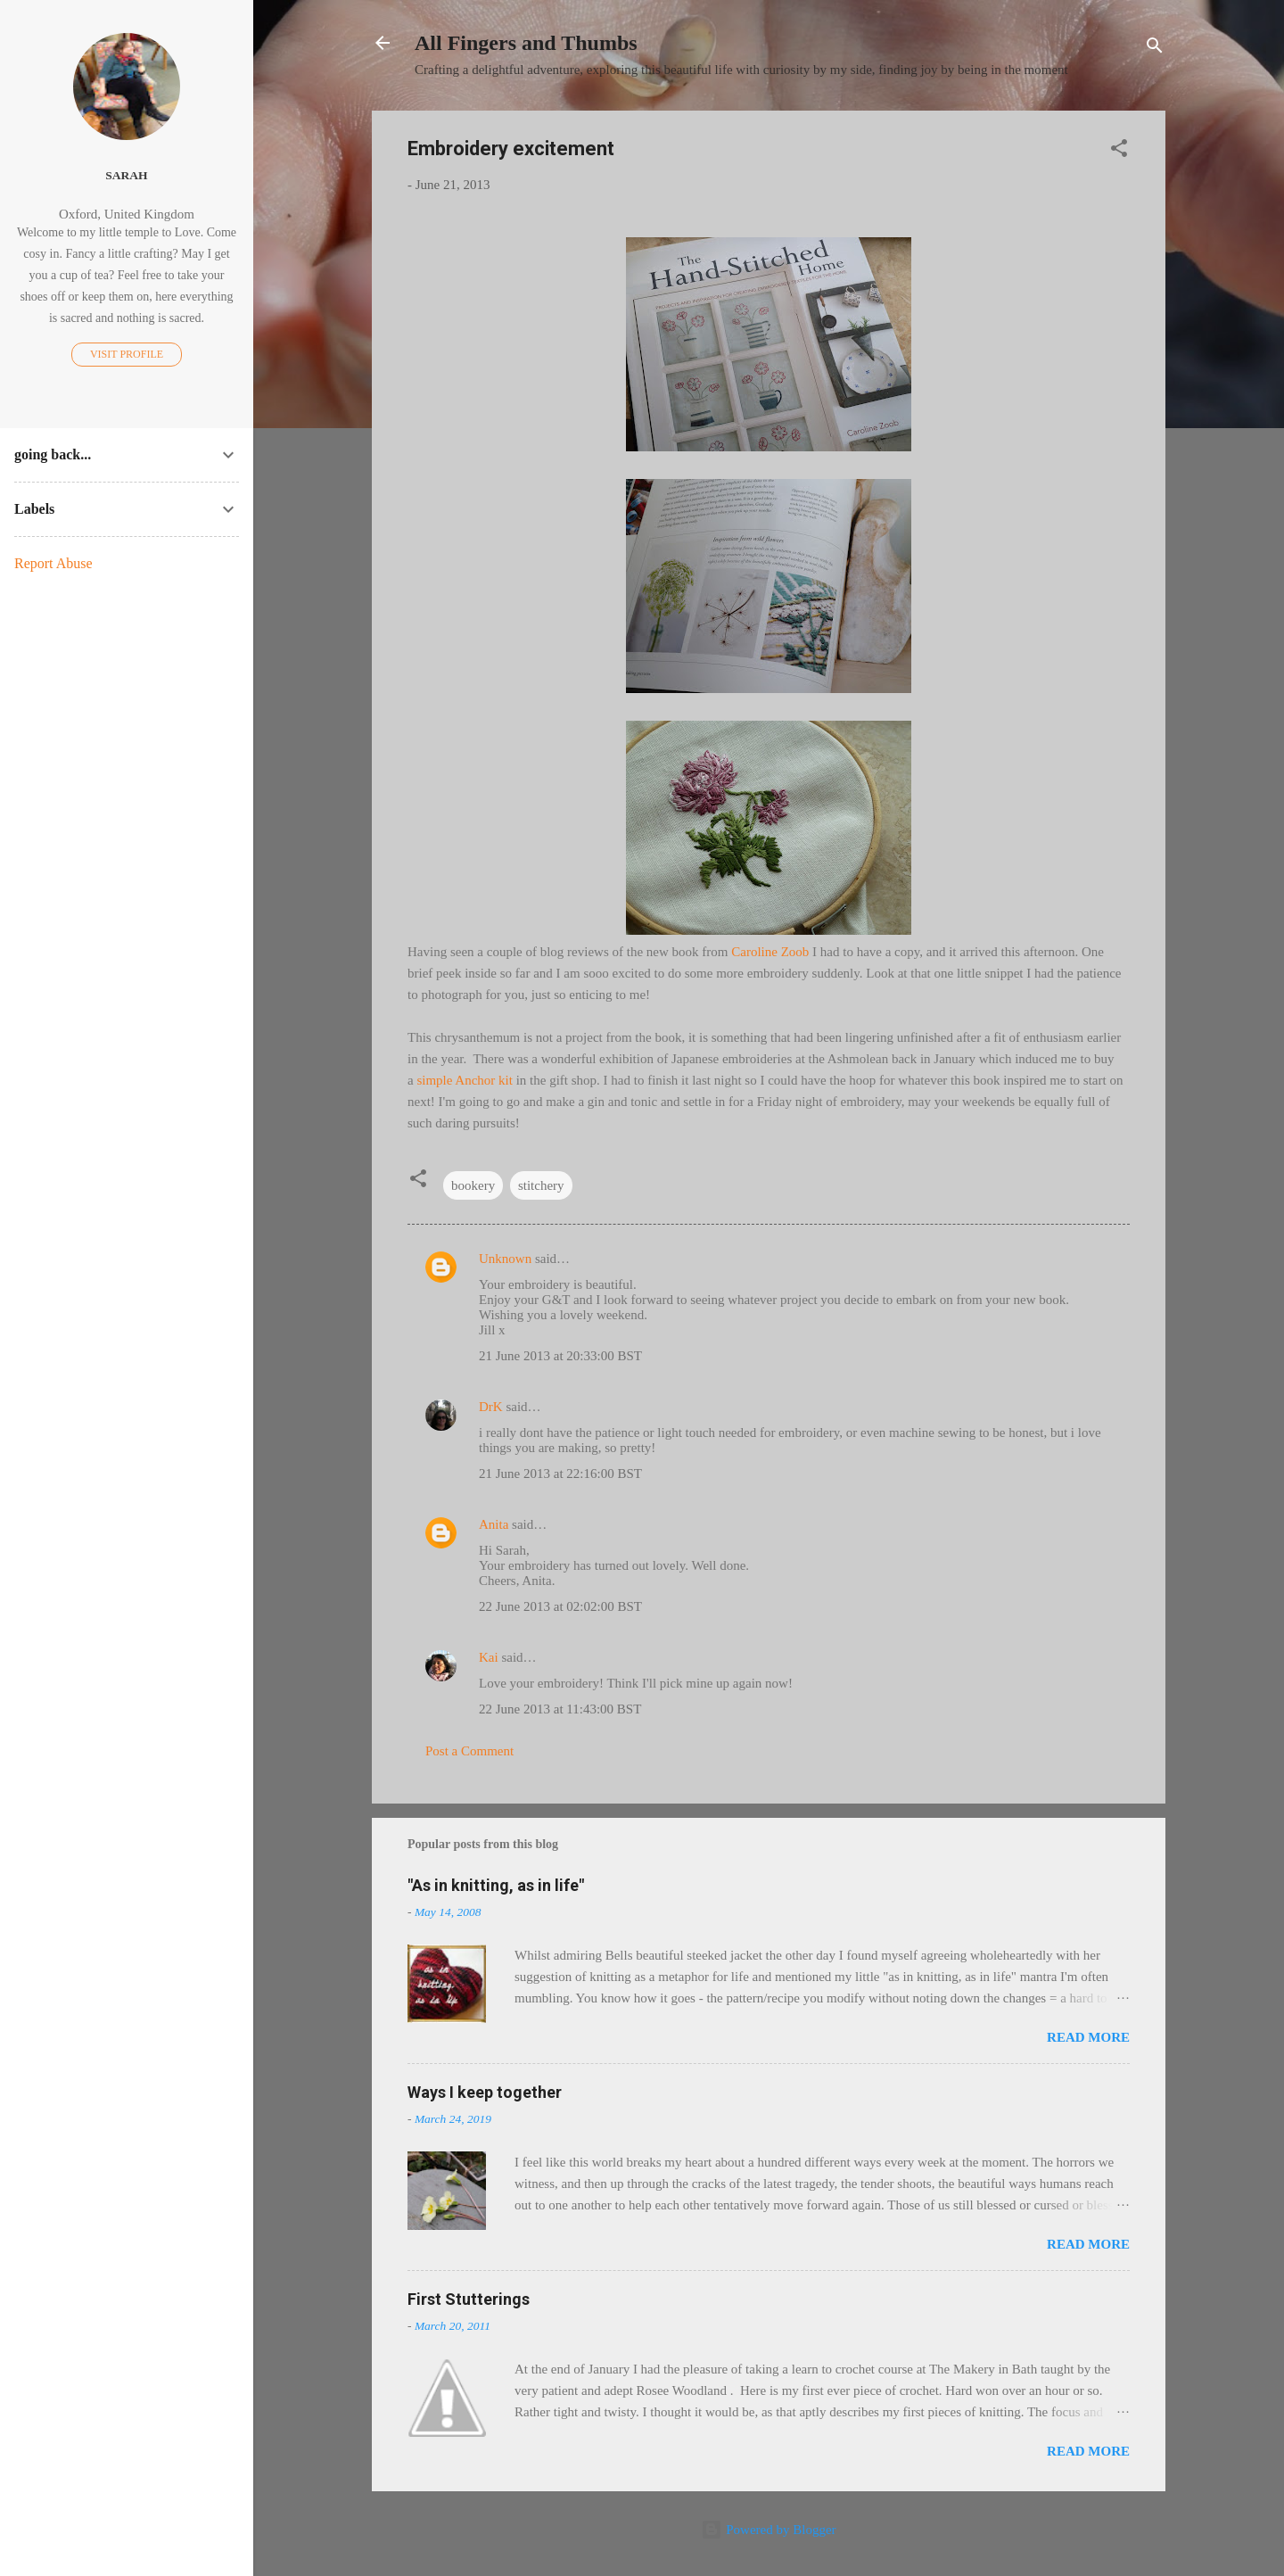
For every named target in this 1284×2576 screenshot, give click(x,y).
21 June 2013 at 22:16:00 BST (560, 1473)
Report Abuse (53, 563)
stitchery (541, 1185)
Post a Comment (469, 1751)
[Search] (1154, 48)
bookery (473, 1185)
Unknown (505, 1258)
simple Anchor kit (464, 1080)
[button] (1119, 151)
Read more (1088, 2037)
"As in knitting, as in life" (495, 1885)
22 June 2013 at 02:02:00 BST (560, 1606)
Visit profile (126, 354)
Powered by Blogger (768, 2529)
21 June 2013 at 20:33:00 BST (560, 1356)
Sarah (126, 175)
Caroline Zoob (770, 952)
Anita (493, 1524)
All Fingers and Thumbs (526, 42)
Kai (488, 1657)
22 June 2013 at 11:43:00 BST (560, 1709)
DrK (491, 1406)
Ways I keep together (484, 2092)
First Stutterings (468, 2299)
